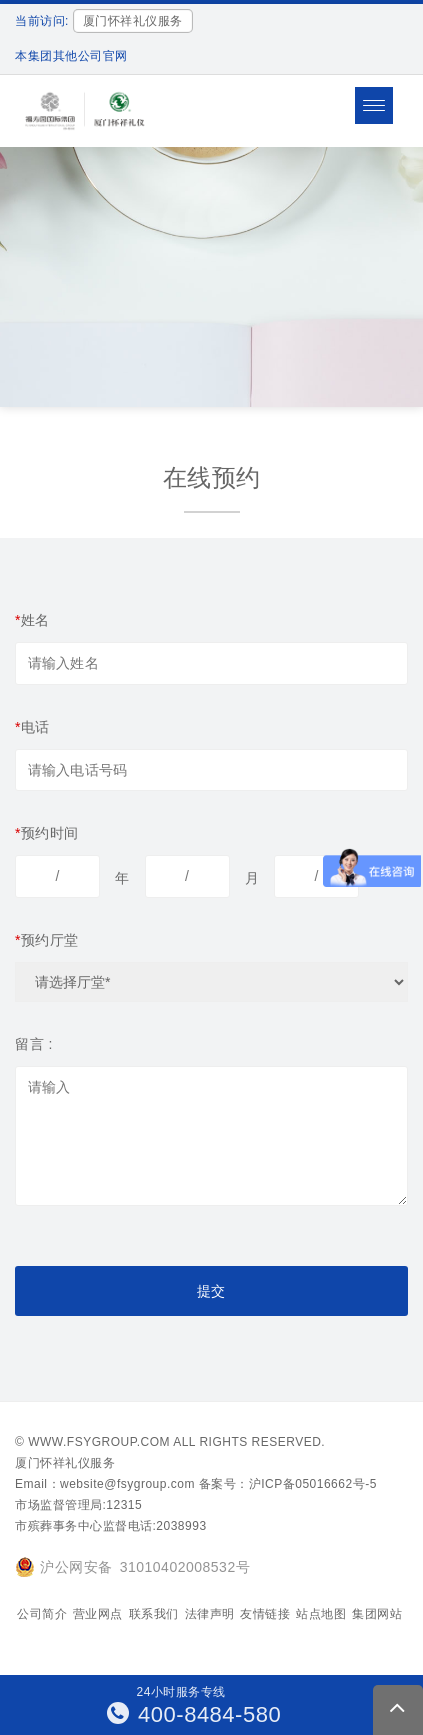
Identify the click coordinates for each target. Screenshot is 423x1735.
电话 (32, 727)
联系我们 (154, 1614)
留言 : (34, 1044)
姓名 (32, 620)
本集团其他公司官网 (71, 56)
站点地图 (321, 1614)
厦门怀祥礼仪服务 (65, 1463)
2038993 (181, 1526)
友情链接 (265, 1614)
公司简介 (42, 1614)
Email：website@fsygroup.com (105, 1484)
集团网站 (377, 1614)
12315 (124, 1505)
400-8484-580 (194, 1714)
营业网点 (98, 1614)
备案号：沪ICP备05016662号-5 (288, 1484)
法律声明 (210, 1614)
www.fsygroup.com (99, 1442)
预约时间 (47, 833)
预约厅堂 (47, 940)
